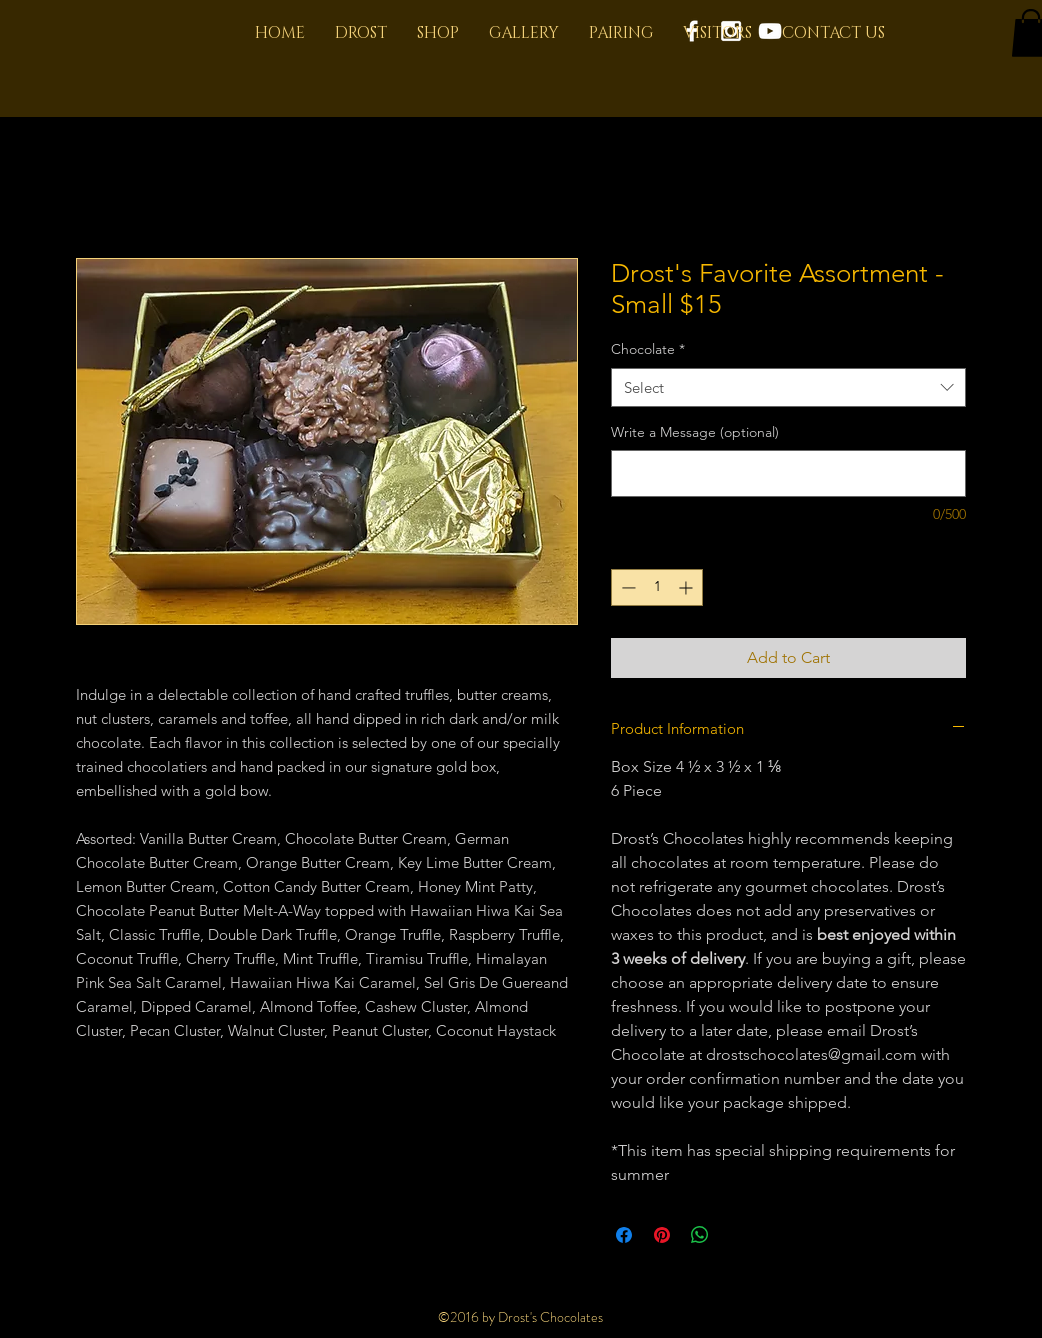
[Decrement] (626, 587)
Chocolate (648, 349)
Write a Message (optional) (695, 432)
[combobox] (788, 387)
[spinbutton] (657, 587)
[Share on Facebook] (624, 1235)
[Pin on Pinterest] (662, 1235)
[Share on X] (738, 1235)
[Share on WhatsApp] (700, 1235)
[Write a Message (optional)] (788, 473)
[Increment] (687, 587)
